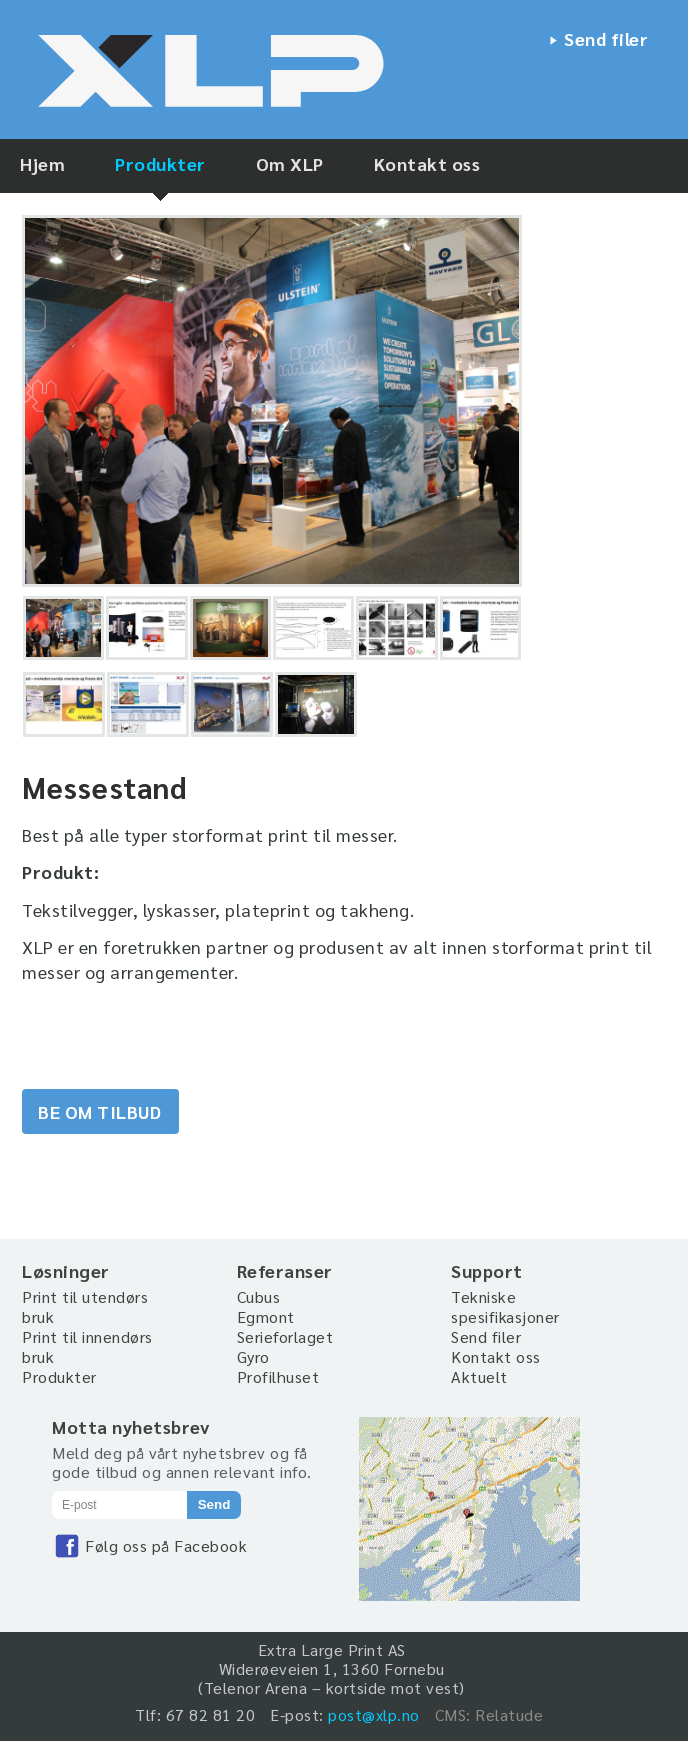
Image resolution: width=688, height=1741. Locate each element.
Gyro (253, 1356)
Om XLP (290, 163)
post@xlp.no (374, 1714)
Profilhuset (278, 1376)
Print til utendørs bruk (85, 1306)
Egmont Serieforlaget (285, 1326)
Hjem (42, 163)
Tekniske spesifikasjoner (505, 1306)
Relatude (509, 1714)
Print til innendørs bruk (87, 1346)
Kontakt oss (427, 163)
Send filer (606, 38)
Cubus (259, 1296)
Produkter (160, 163)
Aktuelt (479, 1376)
